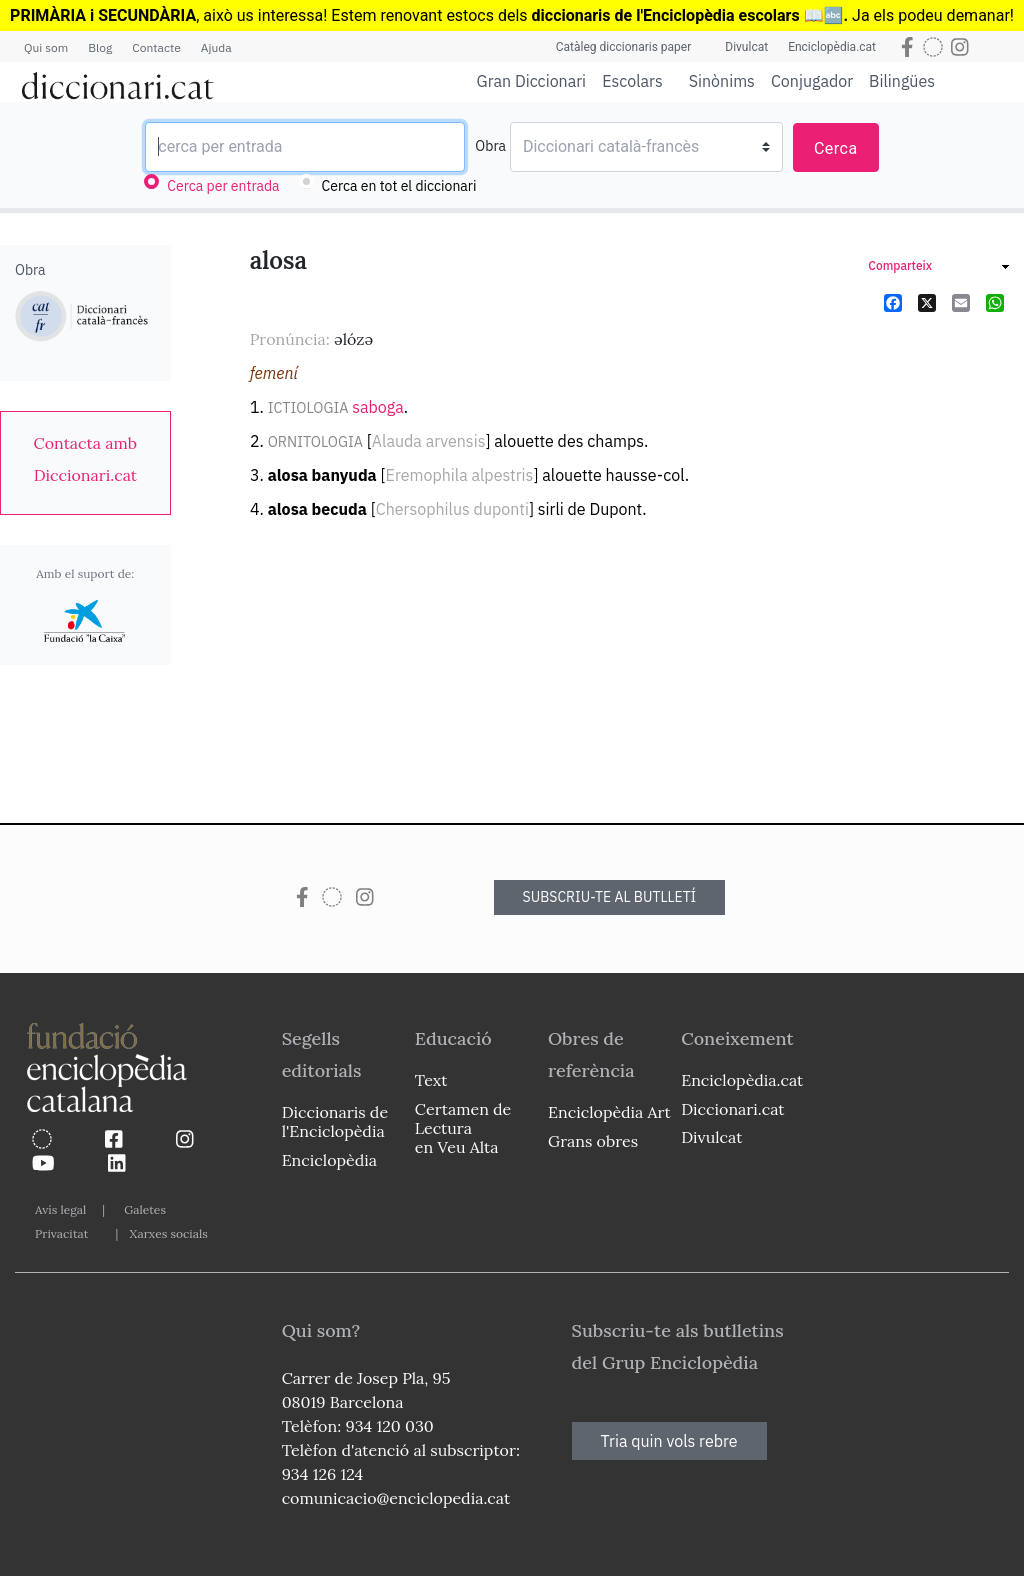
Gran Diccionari (532, 81)
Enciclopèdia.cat (832, 47)
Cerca (836, 148)
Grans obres (593, 1141)
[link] (85, 459)
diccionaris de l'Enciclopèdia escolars (666, 15)
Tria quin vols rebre (669, 1441)
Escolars (632, 80)
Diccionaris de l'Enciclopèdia (335, 1121)
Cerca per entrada (223, 186)
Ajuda (216, 47)
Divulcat (746, 47)
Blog (100, 47)
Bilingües (902, 80)
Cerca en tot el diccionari (399, 186)
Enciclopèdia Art (609, 1112)
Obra (490, 146)
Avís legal (60, 1209)
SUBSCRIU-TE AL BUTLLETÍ (610, 897)
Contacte (156, 47)
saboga (378, 407)
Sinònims (722, 81)
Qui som (46, 47)
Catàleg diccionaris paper (624, 47)
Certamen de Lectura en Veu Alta (463, 1128)
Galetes (145, 1209)
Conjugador (812, 81)
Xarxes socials (168, 1233)
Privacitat (61, 1233)
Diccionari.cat (732, 1109)
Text (431, 1080)
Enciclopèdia (329, 1160)
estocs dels (488, 15)
